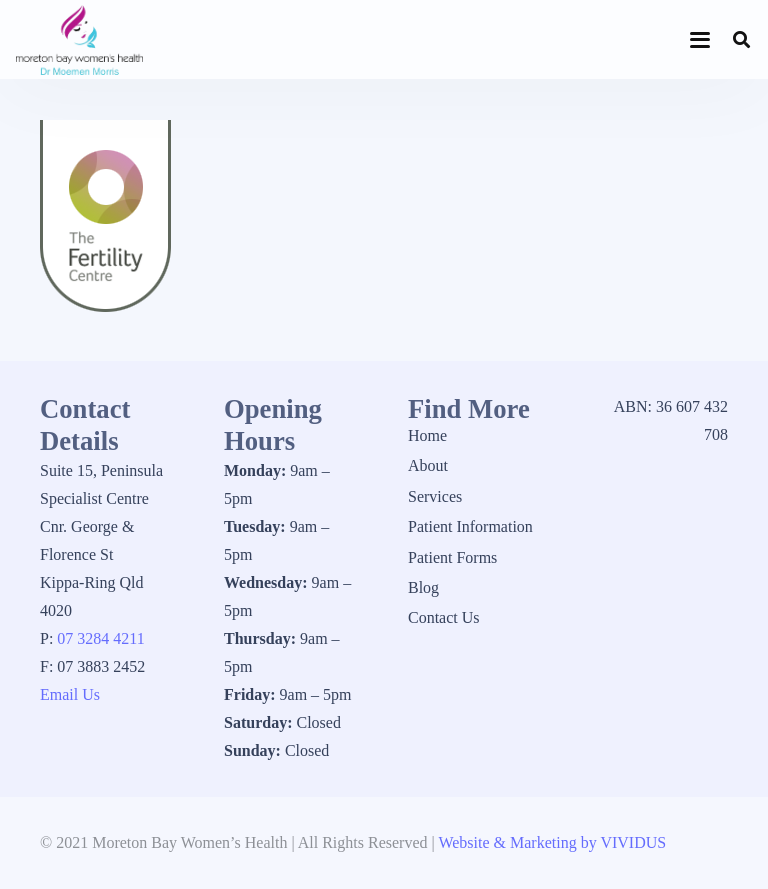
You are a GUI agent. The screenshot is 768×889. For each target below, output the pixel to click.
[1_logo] (79, 40)
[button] (701, 40)
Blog (423, 587)
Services (435, 496)
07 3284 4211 (100, 638)
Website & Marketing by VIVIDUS (552, 842)
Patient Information (470, 526)
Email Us (70, 694)
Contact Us (444, 617)
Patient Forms (452, 557)
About (428, 465)
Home (427, 435)
